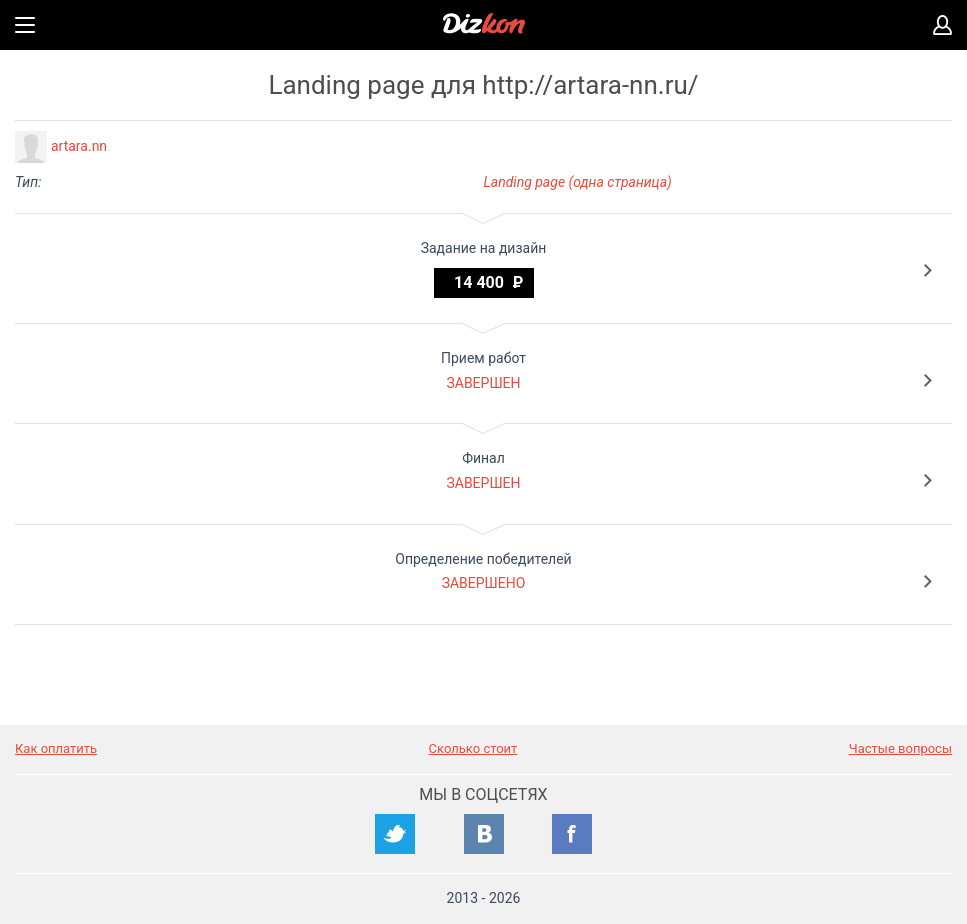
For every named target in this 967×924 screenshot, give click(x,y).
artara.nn (79, 146)
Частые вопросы (900, 748)
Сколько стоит (473, 748)
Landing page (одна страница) (578, 182)
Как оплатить (56, 748)
